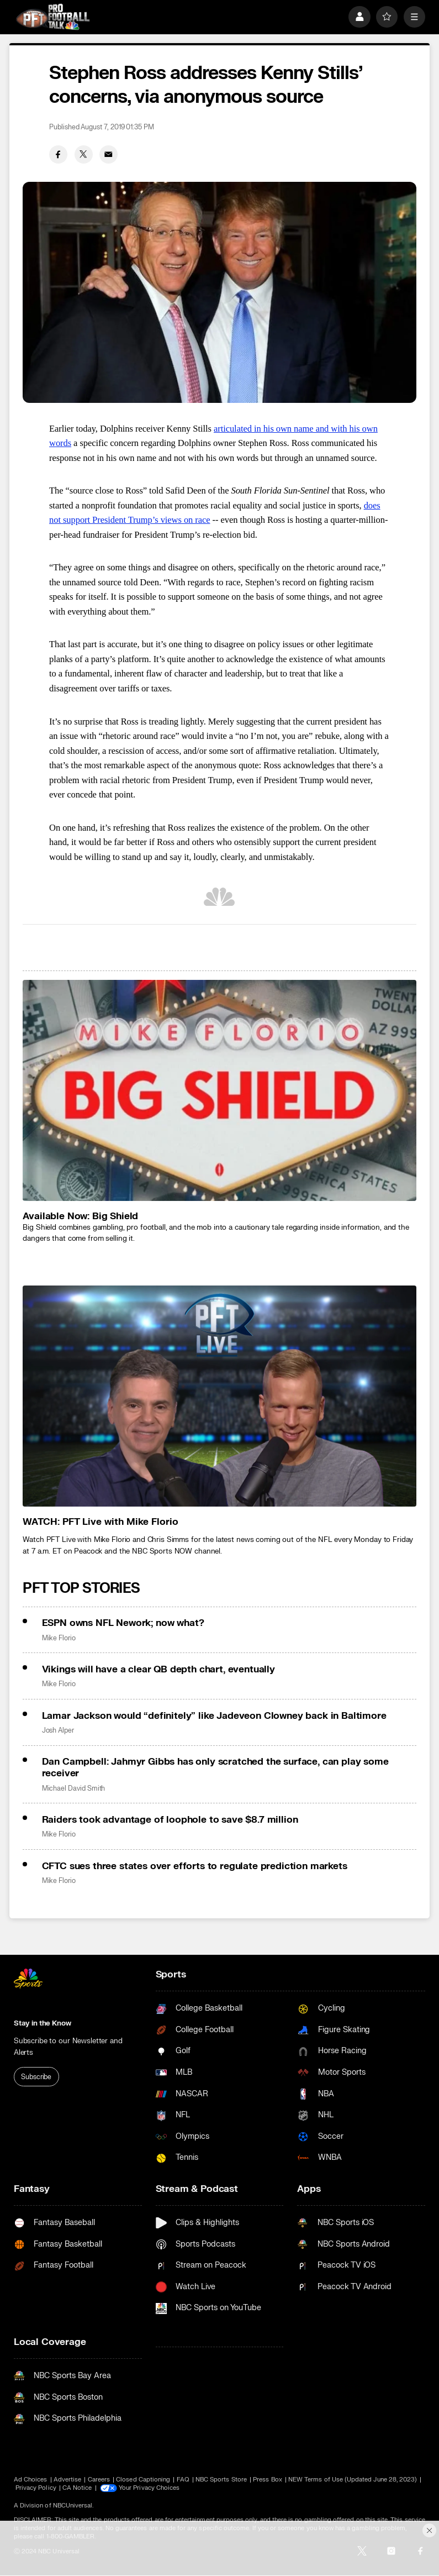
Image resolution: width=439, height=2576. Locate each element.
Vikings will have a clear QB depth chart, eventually (158, 1669)
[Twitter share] (84, 154)
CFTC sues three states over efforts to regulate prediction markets (194, 1866)
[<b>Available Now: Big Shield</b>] (219, 1090)
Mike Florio (59, 1638)
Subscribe (36, 2077)
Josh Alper (58, 1730)
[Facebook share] (58, 154)
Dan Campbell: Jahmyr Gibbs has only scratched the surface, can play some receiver (215, 1767)
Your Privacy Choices (149, 2488)
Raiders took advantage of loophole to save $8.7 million (170, 1819)
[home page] (53, 17)
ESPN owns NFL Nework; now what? (123, 1623)
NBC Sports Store (221, 2479)
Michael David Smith (73, 1788)
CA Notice (77, 2488)
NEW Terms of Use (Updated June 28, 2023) (352, 2479)
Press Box (267, 2479)
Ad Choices (30, 2479)
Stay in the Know (42, 2023)
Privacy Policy (35, 2488)
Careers (99, 2479)
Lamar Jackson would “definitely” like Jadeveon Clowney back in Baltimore (214, 1716)
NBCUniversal (73, 2505)
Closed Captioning (143, 2479)
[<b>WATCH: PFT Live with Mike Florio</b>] (219, 1396)
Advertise (68, 2479)
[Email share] (108, 154)
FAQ (183, 2479)
